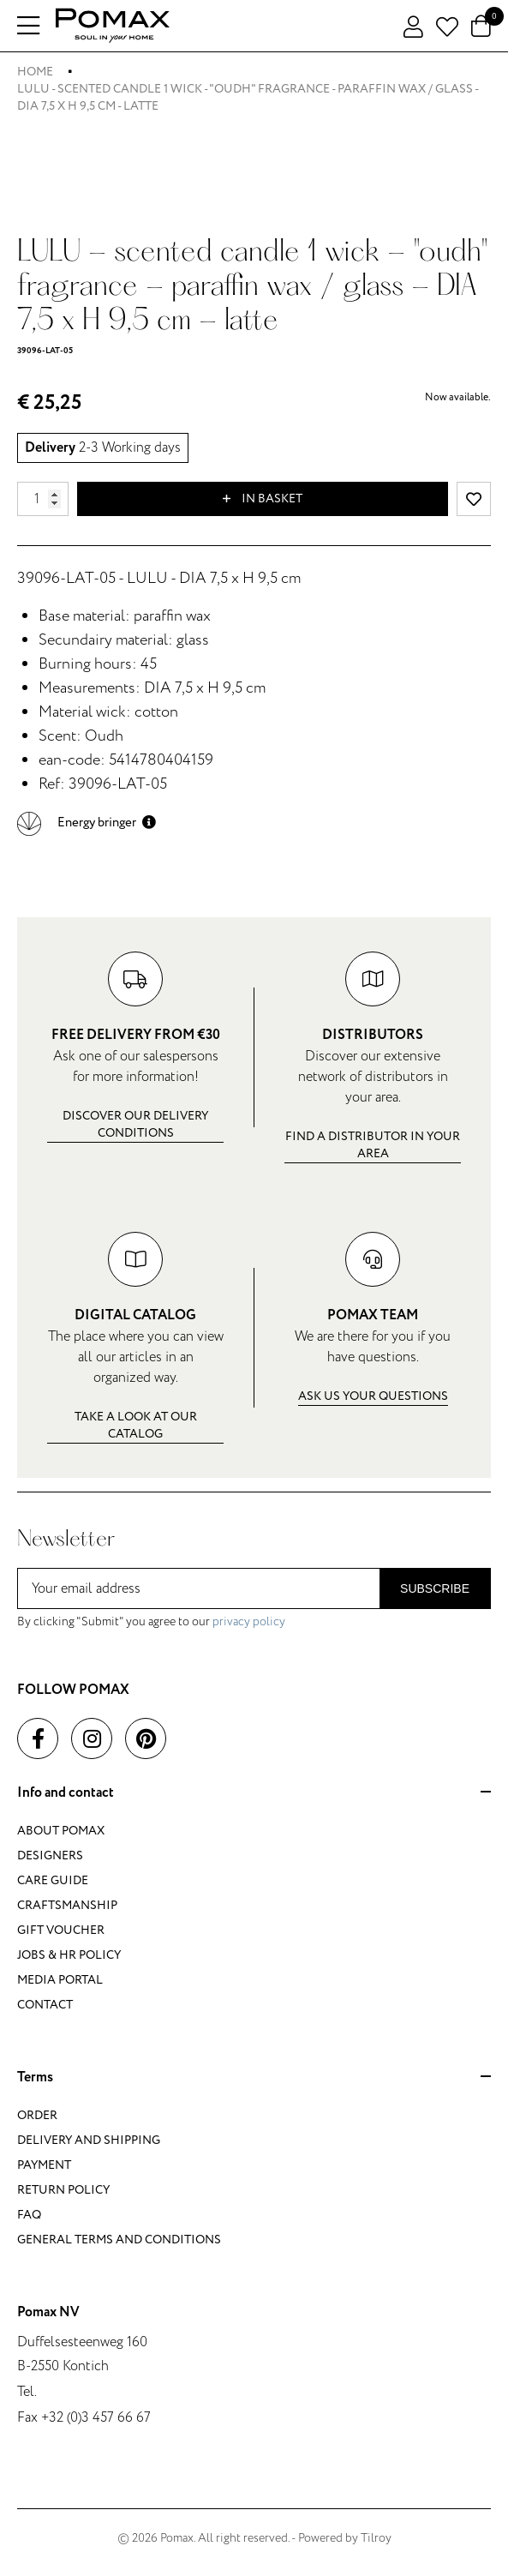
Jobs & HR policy (69, 1955)
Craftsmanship (67, 1905)
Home (35, 71)
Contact (45, 2005)
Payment (44, 2165)
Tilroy (376, 2538)
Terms (254, 2078)
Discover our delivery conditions (135, 1124)
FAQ (29, 2215)
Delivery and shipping (88, 2140)
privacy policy (248, 1621)
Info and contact (254, 1793)
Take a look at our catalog (136, 1425)
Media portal (60, 1980)
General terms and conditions (119, 2239)
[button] (86, 823)
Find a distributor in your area (372, 1145)
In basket (262, 498)
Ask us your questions (373, 1396)
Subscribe (434, 1588)
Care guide (52, 1880)
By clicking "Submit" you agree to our (151, 1621)
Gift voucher (61, 1930)
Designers (50, 1855)
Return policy (63, 2190)
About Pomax (61, 1830)
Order (37, 2115)
